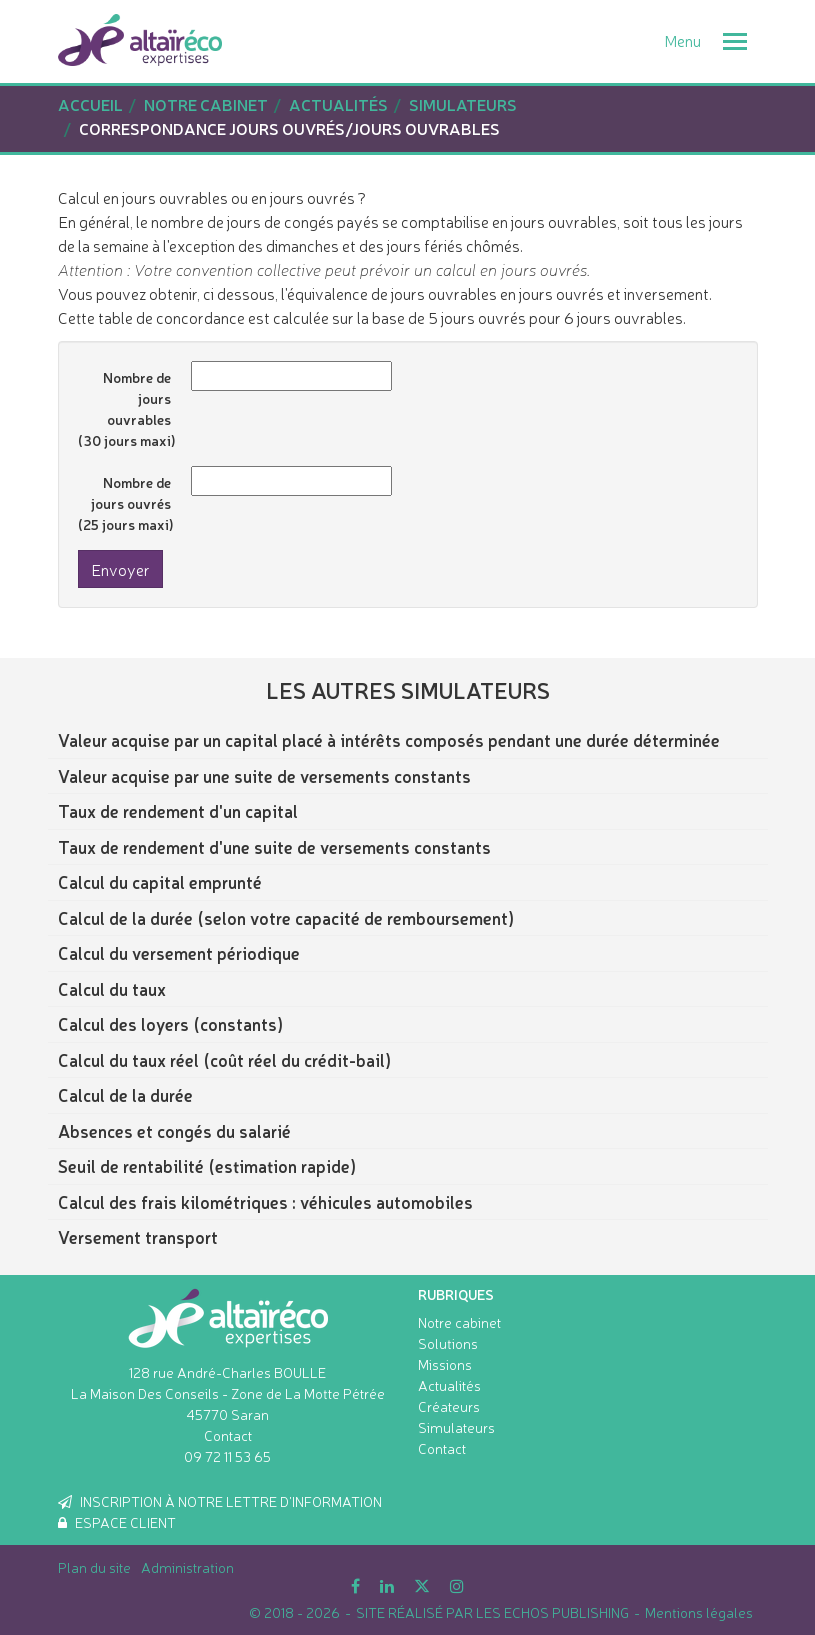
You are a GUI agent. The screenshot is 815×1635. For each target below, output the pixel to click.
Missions (445, 1364)
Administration (187, 1567)
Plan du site (94, 1567)
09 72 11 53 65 (227, 1456)
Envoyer (120, 569)
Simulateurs (456, 1427)
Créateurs (449, 1406)
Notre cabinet (459, 1322)
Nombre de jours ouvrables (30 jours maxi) (127, 408)
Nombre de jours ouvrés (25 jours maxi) (126, 503)
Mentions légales (699, 1612)
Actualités (449, 1385)
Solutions (448, 1343)
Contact (228, 1435)
